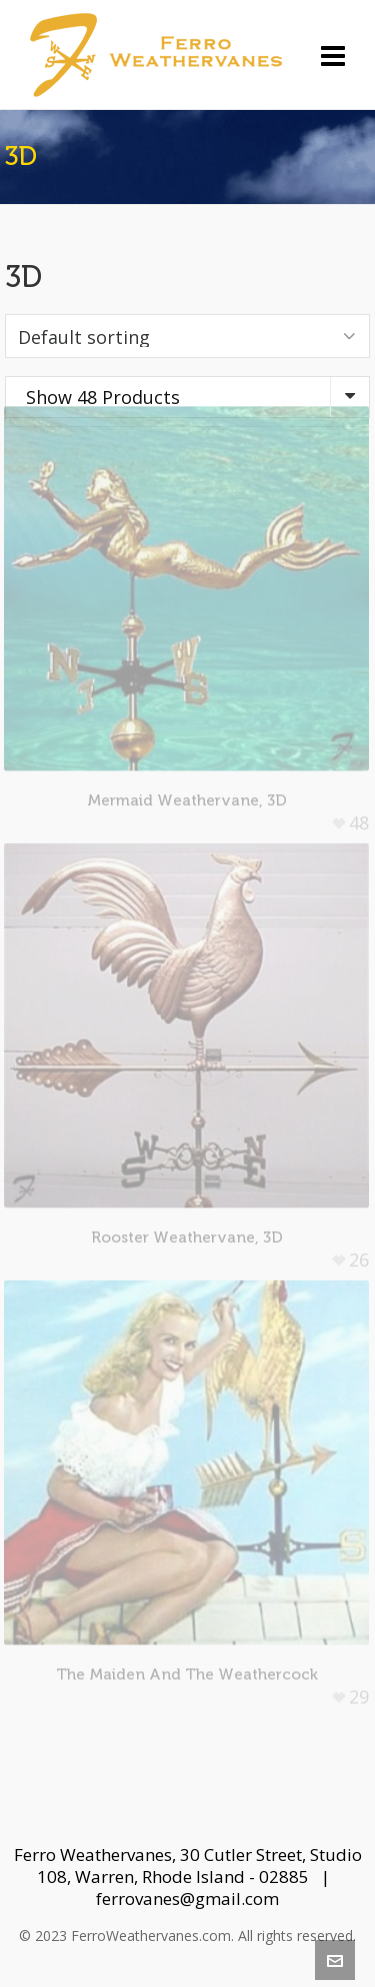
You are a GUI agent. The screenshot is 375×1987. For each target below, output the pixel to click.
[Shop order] (187, 336)
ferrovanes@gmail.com (187, 1898)
